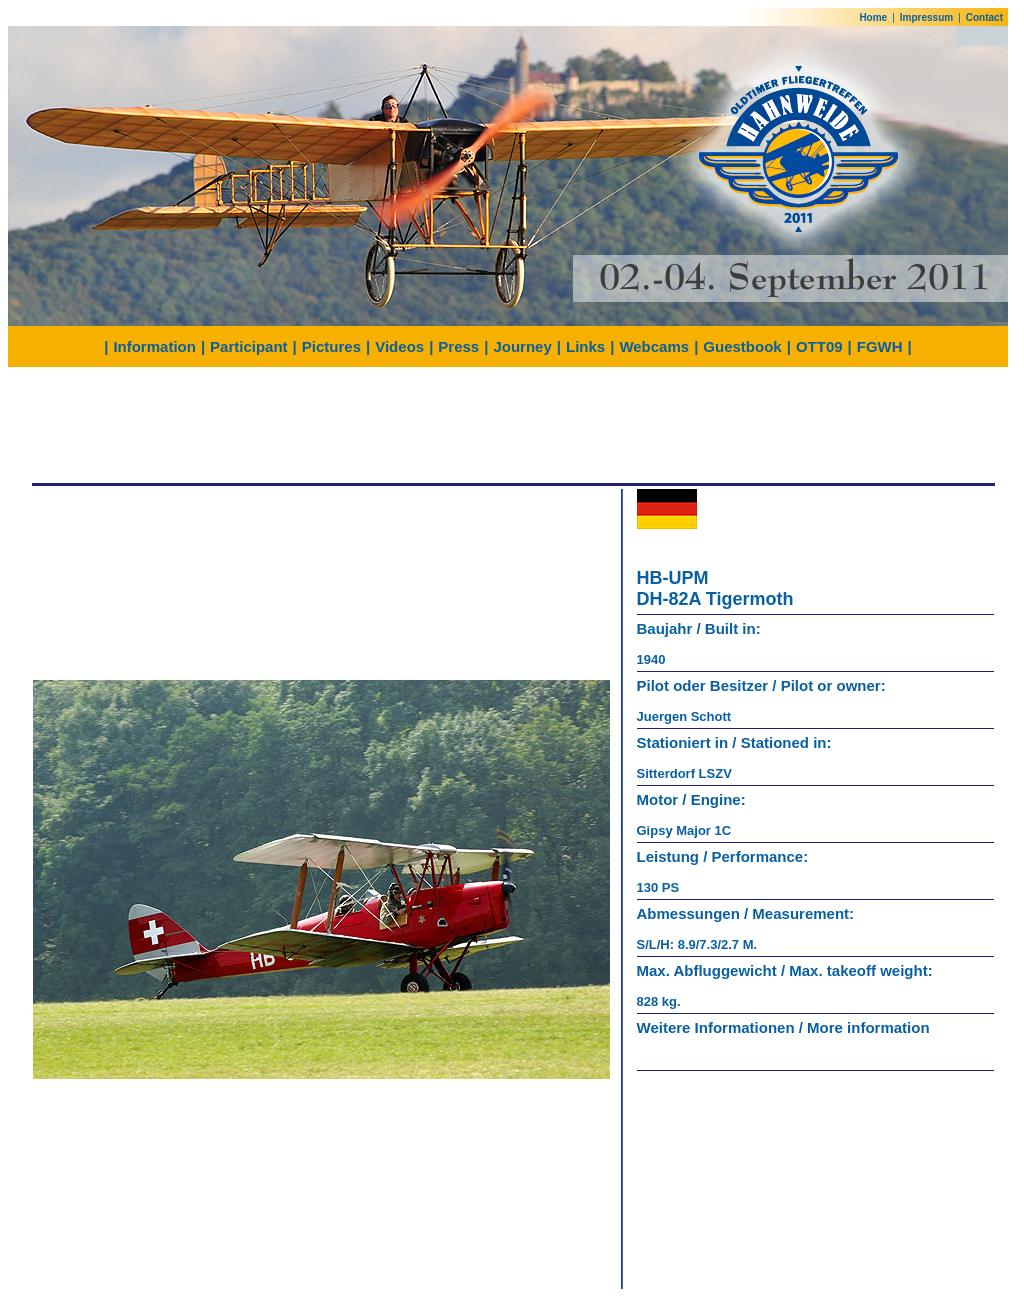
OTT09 (819, 346)
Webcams (654, 346)
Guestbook (742, 346)
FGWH (880, 346)
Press (458, 346)
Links (585, 346)
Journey (522, 346)
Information (154, 346)
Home (873, 17)
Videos (399, 346)
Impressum (926, 17)
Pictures (331, 346)
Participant (249, 346)
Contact (984, 17)
